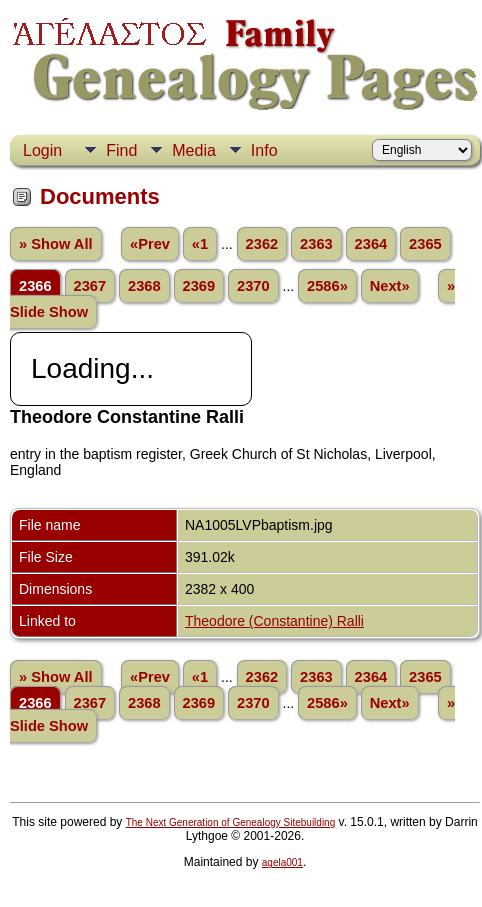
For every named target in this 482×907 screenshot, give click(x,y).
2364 (371, 244)
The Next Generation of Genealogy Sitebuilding (231, 822)
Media (194, 150)
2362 (262, 244)
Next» (390, 286)
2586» (327, 286)
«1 (200, 244)
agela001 (282, 862)
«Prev (150, 244)
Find (121, 150)
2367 (90, 286)
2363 (316, 244)
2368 (144, 286)
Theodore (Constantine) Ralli (274, 621)
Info (264, 150)
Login (42, 150)
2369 (199, 286)
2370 (253, 286)
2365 (425, 244)
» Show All (56, 244)
